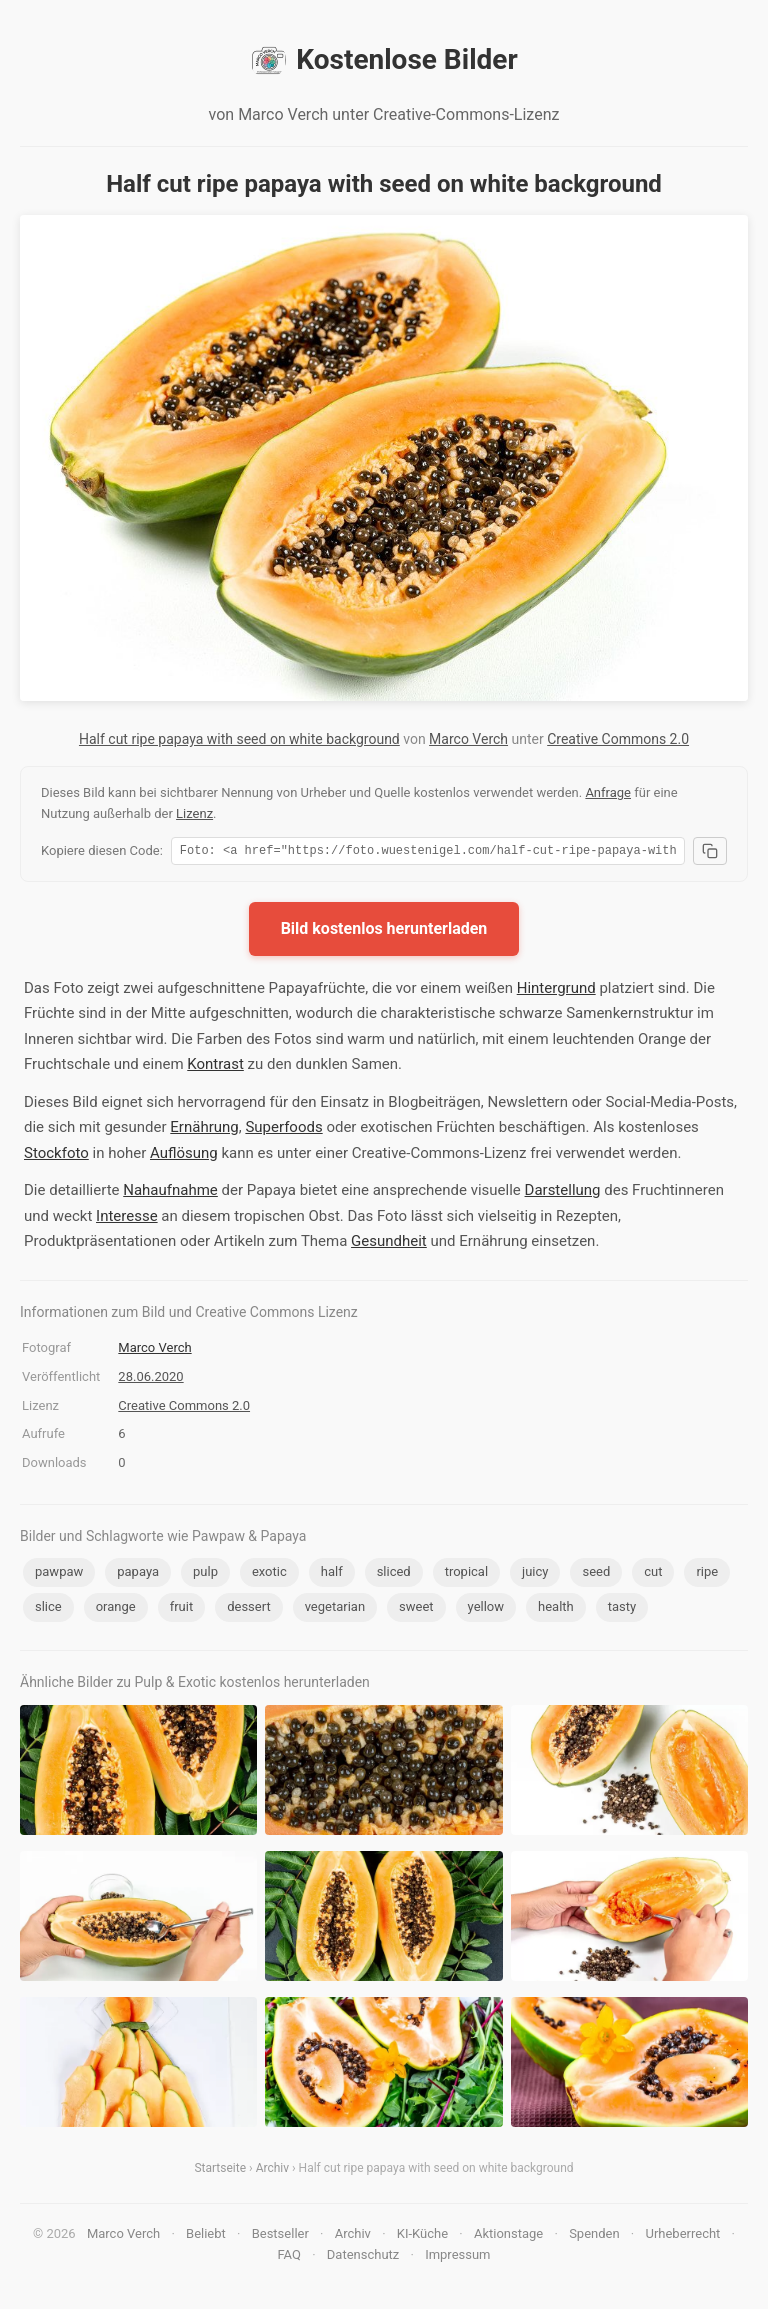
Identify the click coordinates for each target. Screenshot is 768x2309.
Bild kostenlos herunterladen (384, 931)
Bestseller (280, 2236)
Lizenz (194, 813)
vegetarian (335, 1609)
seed (596, 1574)
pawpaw (59, 1574)
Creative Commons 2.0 (618, 739)
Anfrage (608, 792)
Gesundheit (389, 1244)
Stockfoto (56, 1156)
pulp (205, 1574)
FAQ (288, 2257)
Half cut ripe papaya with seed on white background (239, 739)
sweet (416, 1609)
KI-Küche (422, 2236)
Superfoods (283, 1130)
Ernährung (204, 1130)
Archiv (272, 2171)
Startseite (220, 2171)
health (556, 1609)
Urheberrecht (682, 2236)
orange (116, 1609)
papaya (138, 1574)
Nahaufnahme (170, 1193)
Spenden (594, 2236)
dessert (249, 1609)
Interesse (127, 1219)
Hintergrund (556, 991)
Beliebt (206, 2236)
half (332, 1574)
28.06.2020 (150, 1379)
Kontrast (215, 1067)
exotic (269, 1574)
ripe (707, 1574)
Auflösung (184, 1156)
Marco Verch (468, 739)
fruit (182, 1609)
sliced (394, 1574)
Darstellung (563, 1193)
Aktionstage (508, 2236)
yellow (486, 1609)
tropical (466, 1574)
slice (48, 1609)
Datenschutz (363, 2257)
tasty (622, 1609)
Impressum (457, 2257)
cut (653, 1574)
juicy (535, 1574)
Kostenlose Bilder (383, 60)
